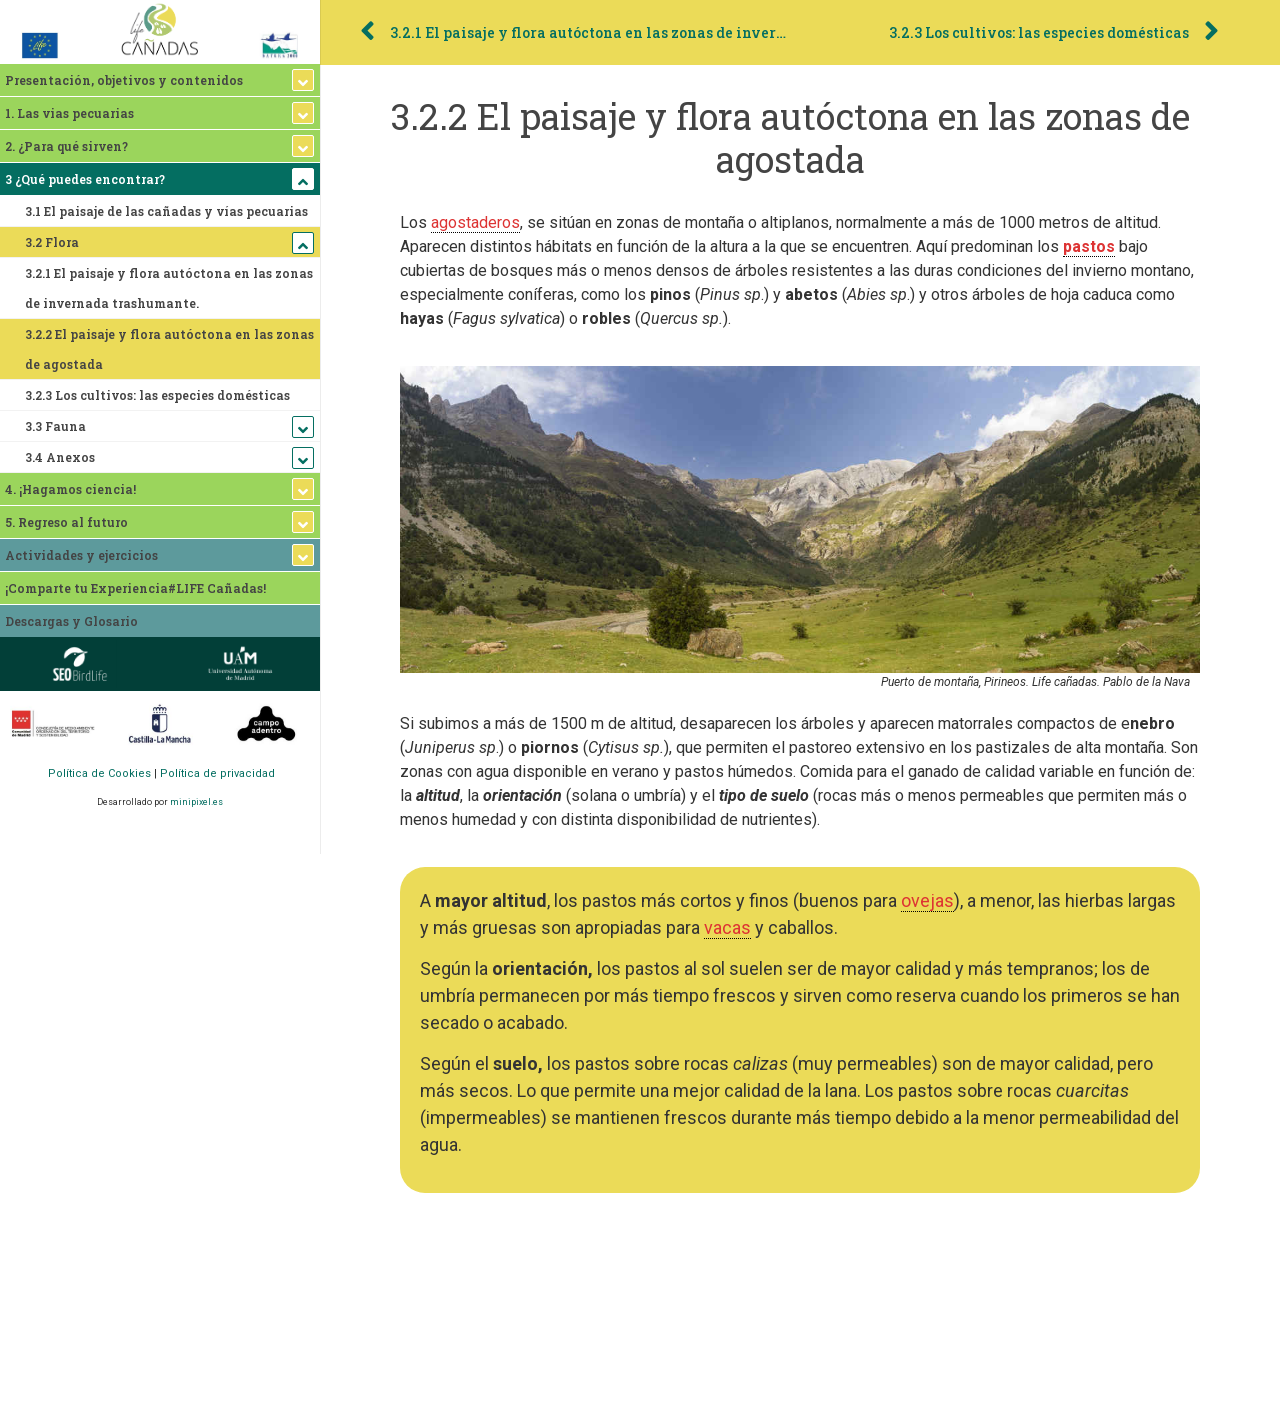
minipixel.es (196, 802)
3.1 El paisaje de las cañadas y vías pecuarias (166, 211)
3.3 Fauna (55, 426)
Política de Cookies (99, 773)
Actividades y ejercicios (81, 555)
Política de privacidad (217, 773)
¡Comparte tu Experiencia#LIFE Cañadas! (135, 588)
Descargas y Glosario (71, 621)
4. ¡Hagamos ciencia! (70, 489)
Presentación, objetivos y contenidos (124, 80)
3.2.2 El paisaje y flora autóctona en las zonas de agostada (169, 349)
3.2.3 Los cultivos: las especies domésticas (157, 395)
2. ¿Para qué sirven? (66, 146)
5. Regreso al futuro (66, 522)
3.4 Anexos (60, 457)
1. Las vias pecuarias (69, 113)
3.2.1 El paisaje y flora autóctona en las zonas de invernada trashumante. (169, 288)
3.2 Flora (52, 242)
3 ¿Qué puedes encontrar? (85, 179)
